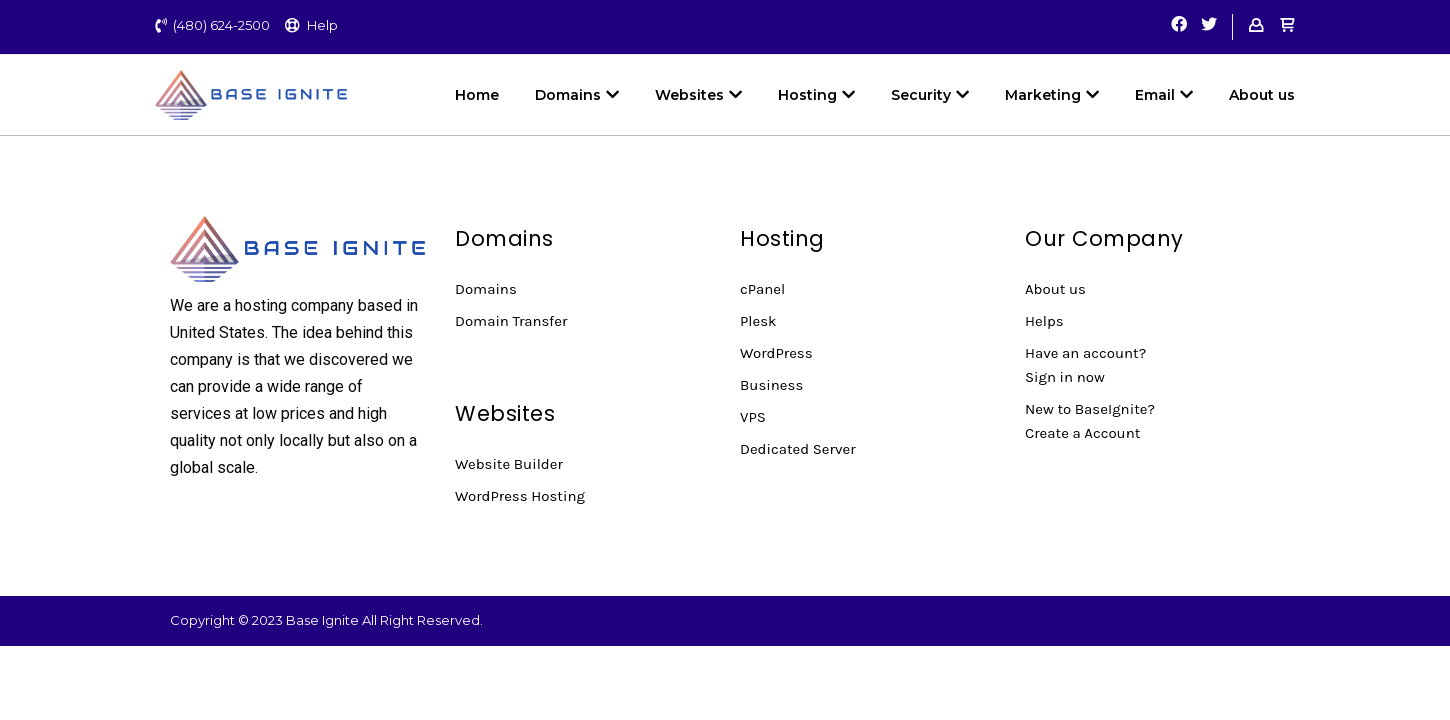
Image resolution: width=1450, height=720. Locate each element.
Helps (1044, 321)
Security (930, 95)
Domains (577, 95)
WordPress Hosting (520, 496)
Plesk (758, 321)
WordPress (776, 353)
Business (771, 385)
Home (477, 95)
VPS (753, 417)
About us (1262, 95)
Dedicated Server (798, 449)
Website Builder (509, 464)
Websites (698, 95)
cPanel (762, 289)
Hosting (816, 95)
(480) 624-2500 (221, 25)
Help (322, 25)
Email (1164, 95)
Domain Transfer (511, 321)
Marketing (1052, 95)
